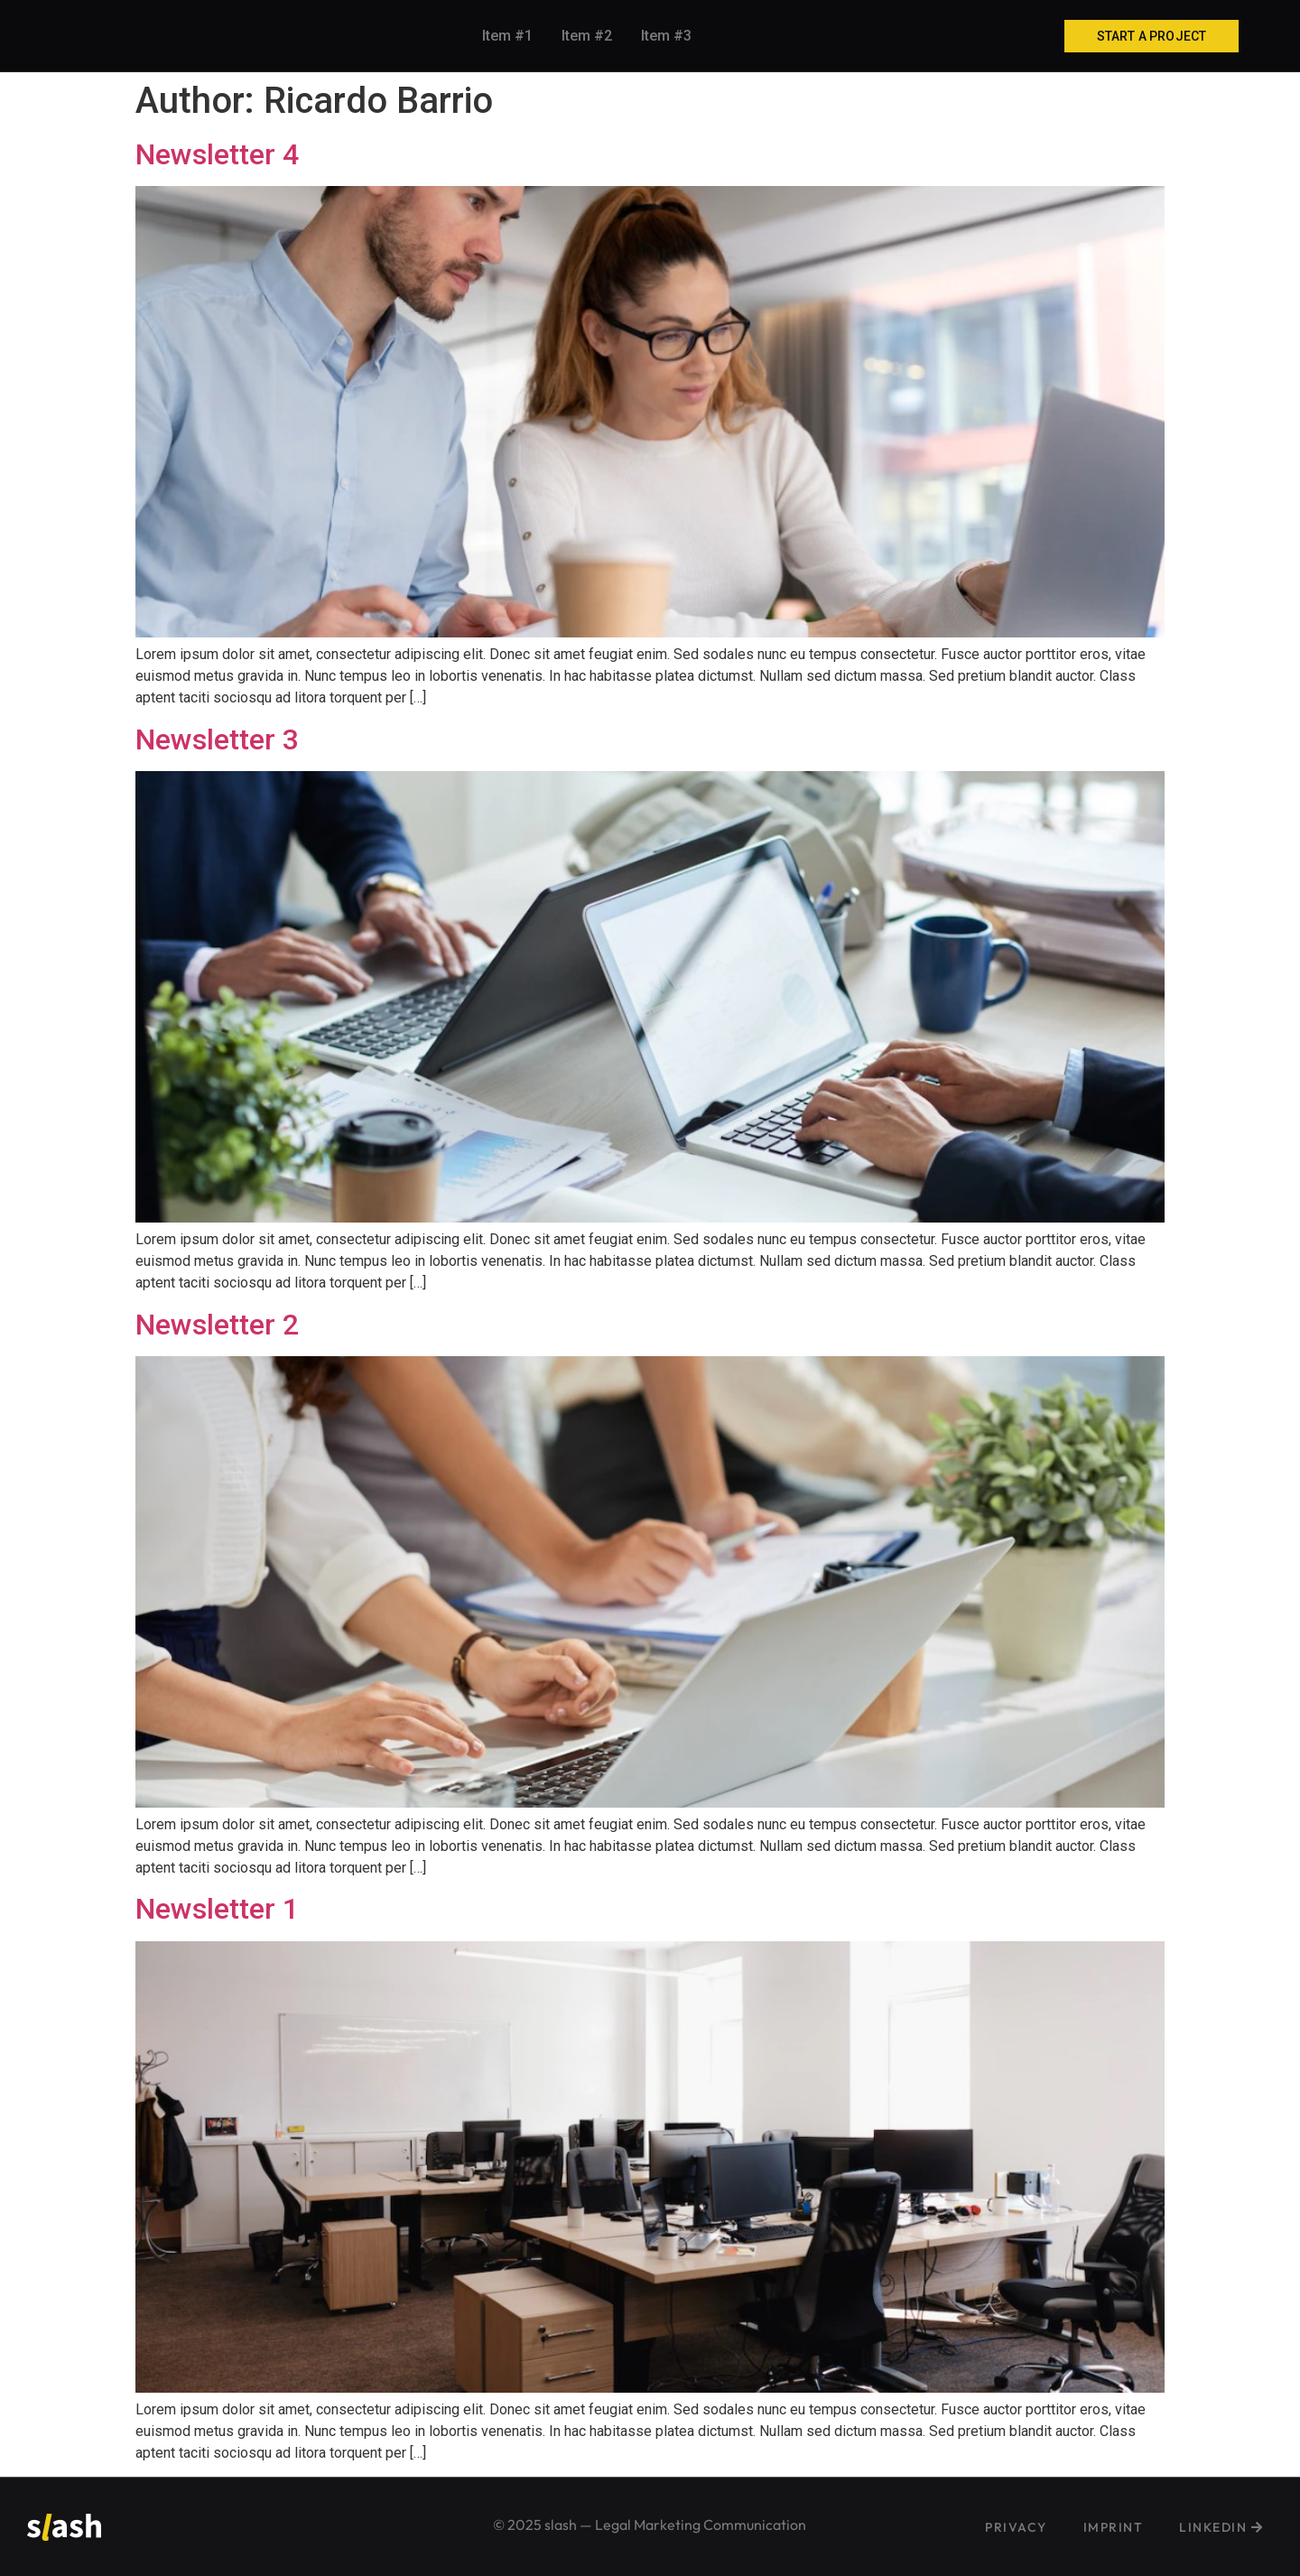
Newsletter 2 (217, 1324)
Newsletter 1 (217, 1909)
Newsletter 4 (217, 154)
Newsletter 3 (217, 739)
